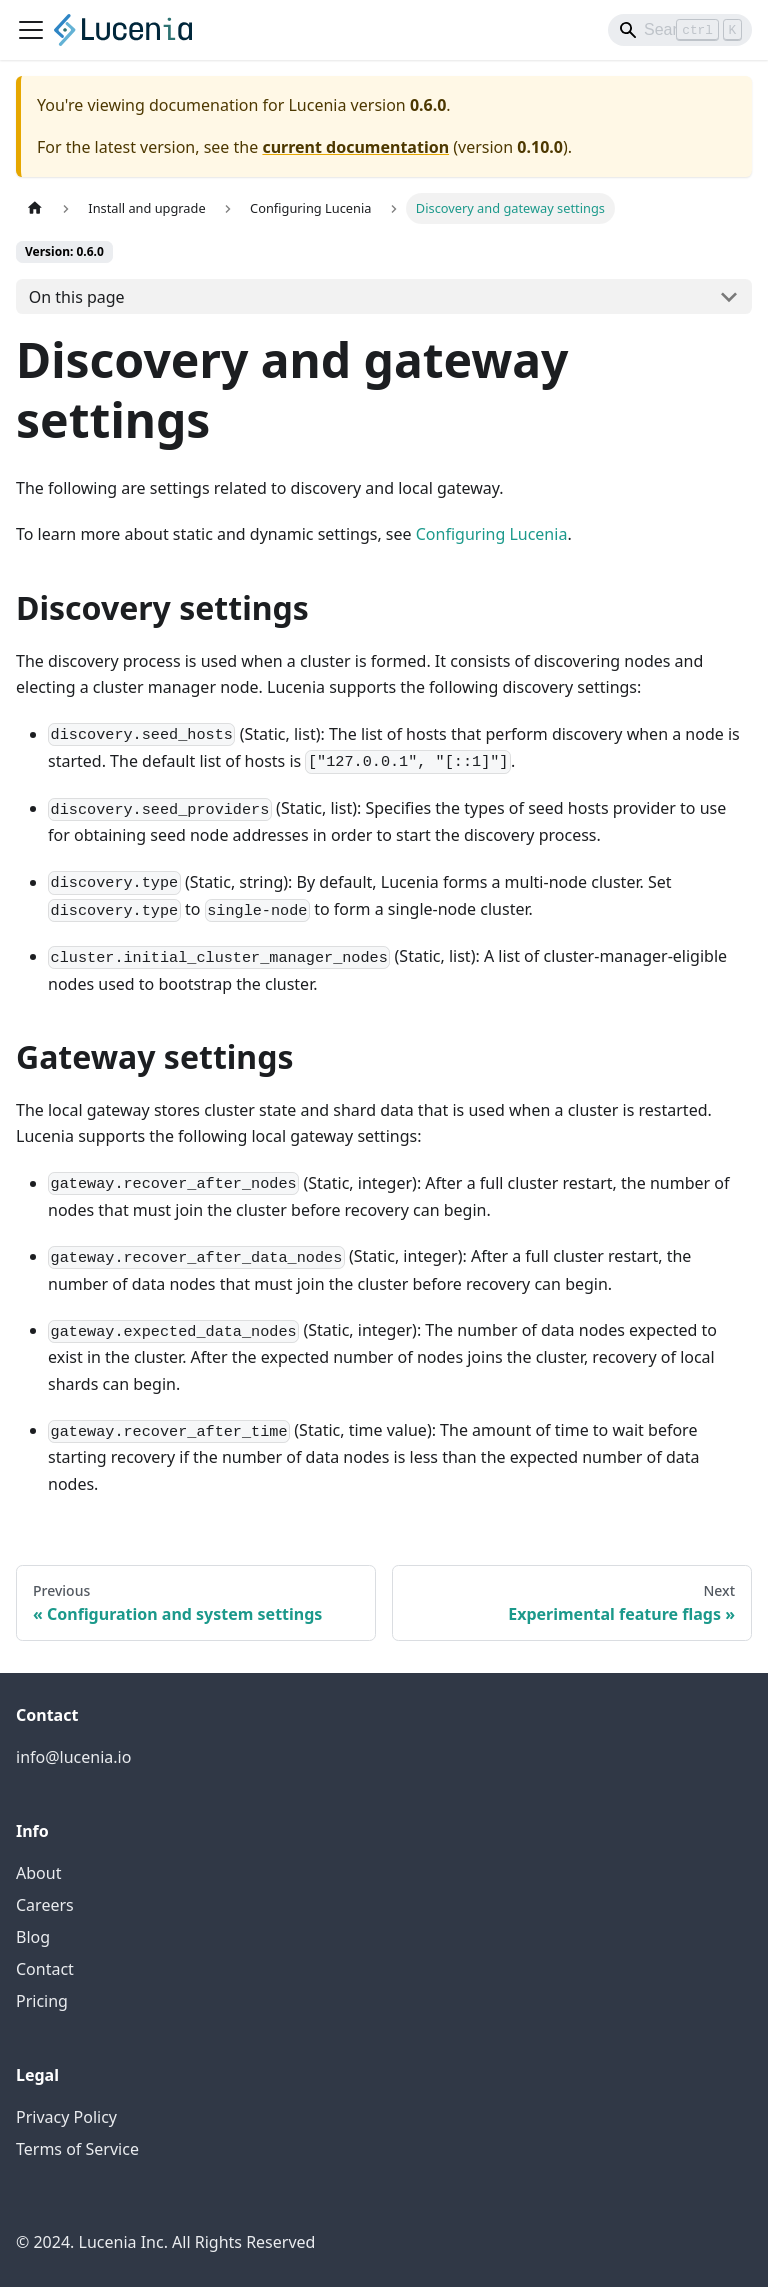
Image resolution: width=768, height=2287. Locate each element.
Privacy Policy (66, 2117)
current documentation (355, 147)
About (38, 1873)
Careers (45, 1905)
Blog (33, 1937)
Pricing (42, 2001)
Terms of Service (77, 2149)
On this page (77, 297)
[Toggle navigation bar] (31, 30)
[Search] (680, 30)
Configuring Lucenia (492, 534)
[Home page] (35, 208)
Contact (45, 1969)
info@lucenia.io (73, 1757)
